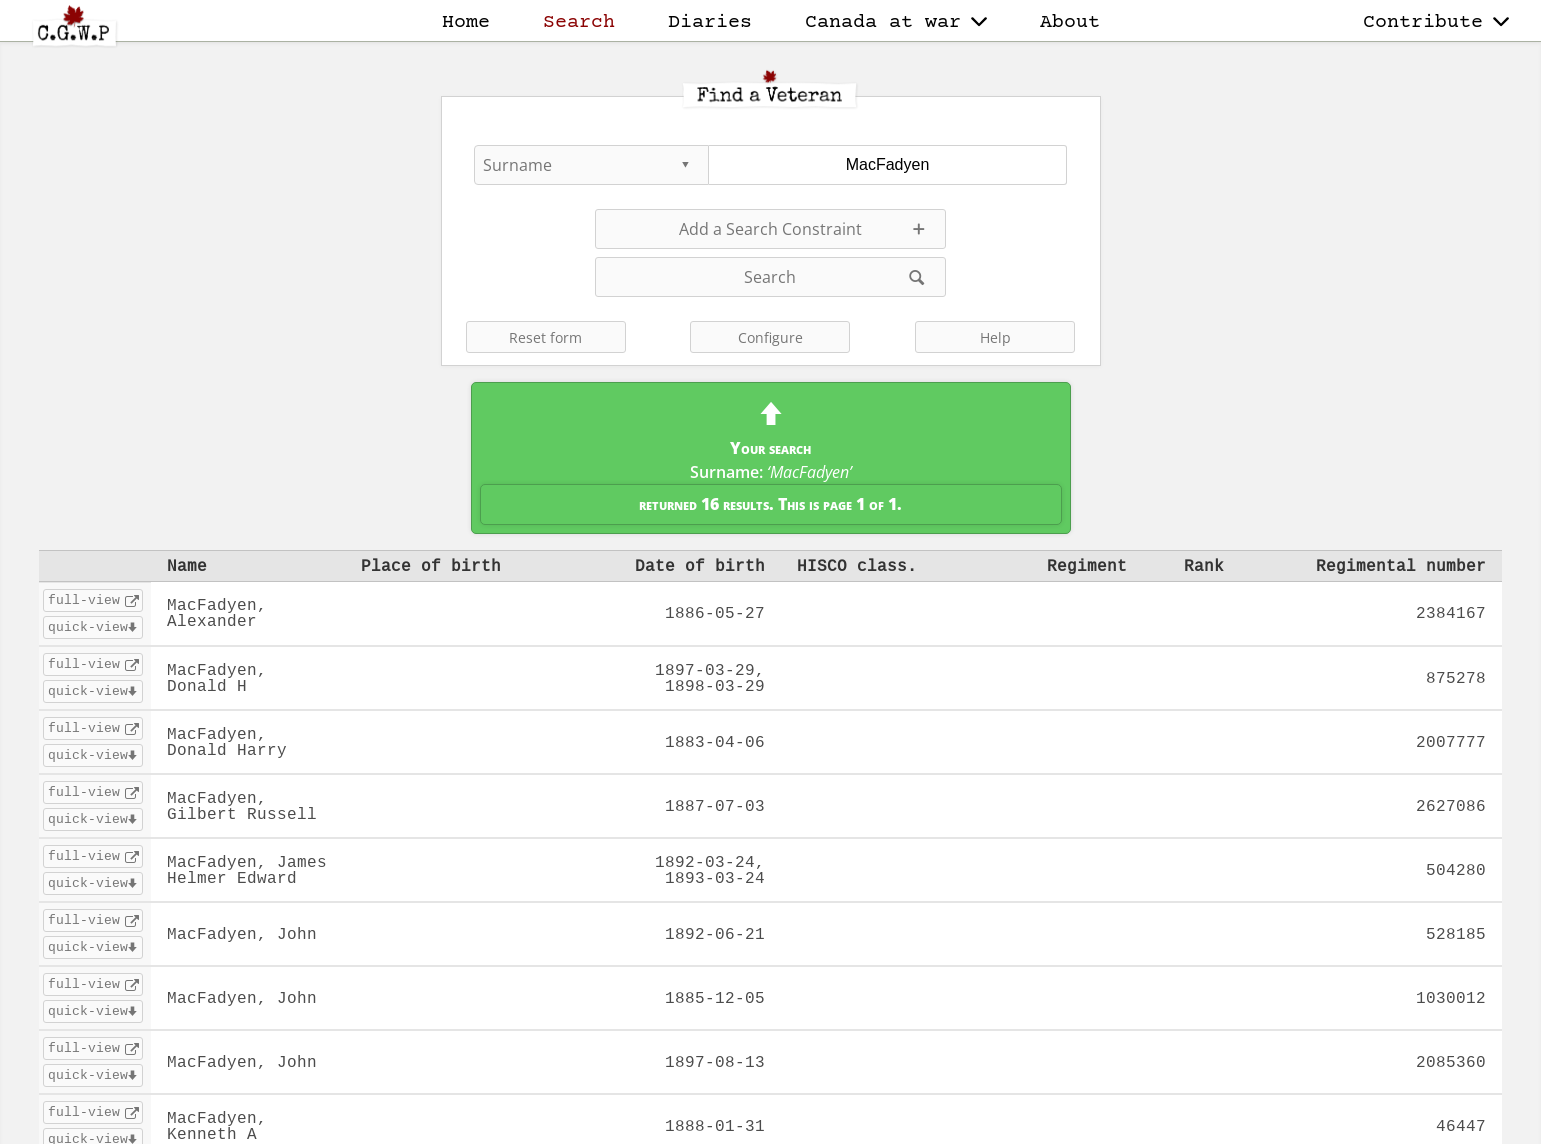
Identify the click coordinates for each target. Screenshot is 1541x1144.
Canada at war (896, 22)
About (1070, 22)
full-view (84, 600)
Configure (770, 337)
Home (466, 22)
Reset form (545, 337)
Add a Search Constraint (770, 229)
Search (579, 22)
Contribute (1436, 22)
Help (995, 337)
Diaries (710, 22)
